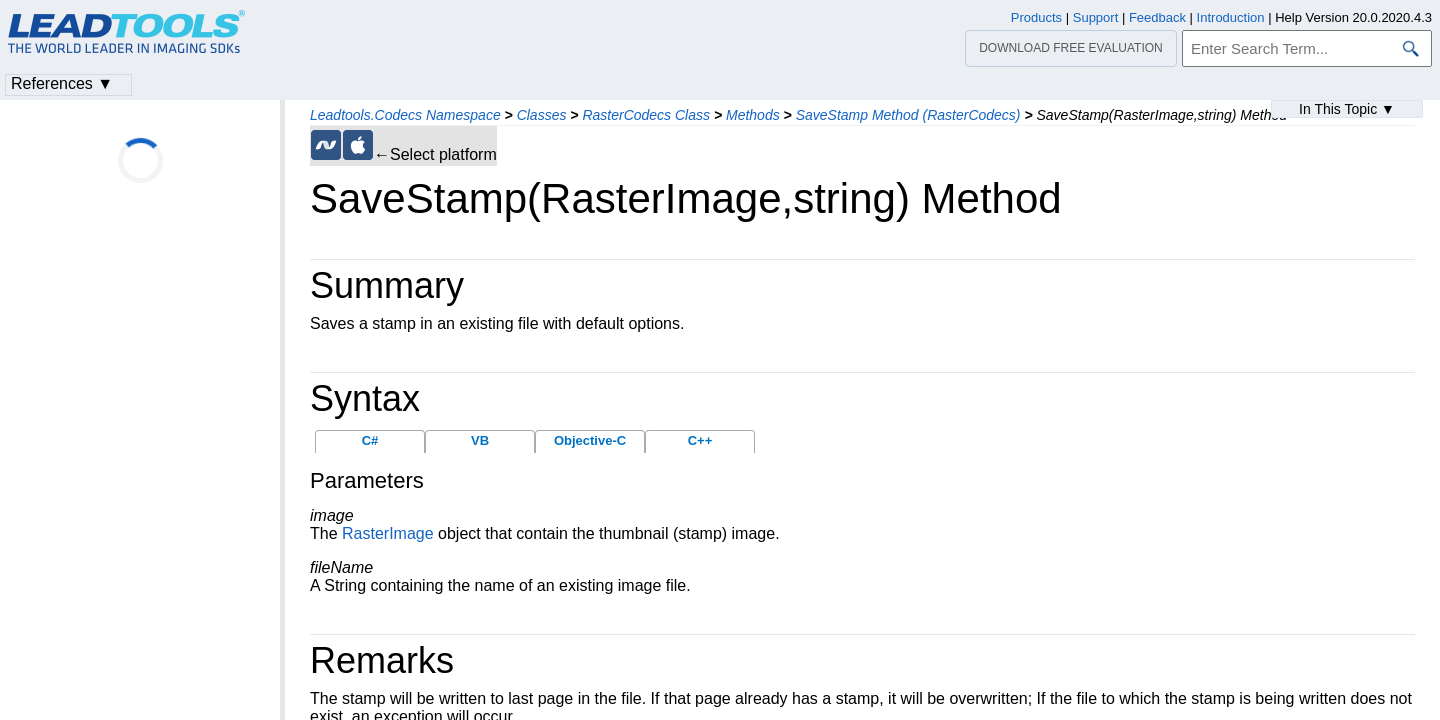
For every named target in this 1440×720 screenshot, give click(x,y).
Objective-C (590, 440)
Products (1036, 17)
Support (1096, 17)
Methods (753, 115)
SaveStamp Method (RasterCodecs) (908, 115)
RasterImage (388, 533)
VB (480, 440)
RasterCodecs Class (646, 115)
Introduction (1231, 17)
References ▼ (62, 83)
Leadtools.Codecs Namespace (405, 115)
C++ (700, 440)
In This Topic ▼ (1347, 109)
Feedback (1157, 17)
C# (370, 440)
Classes (542, 115)
